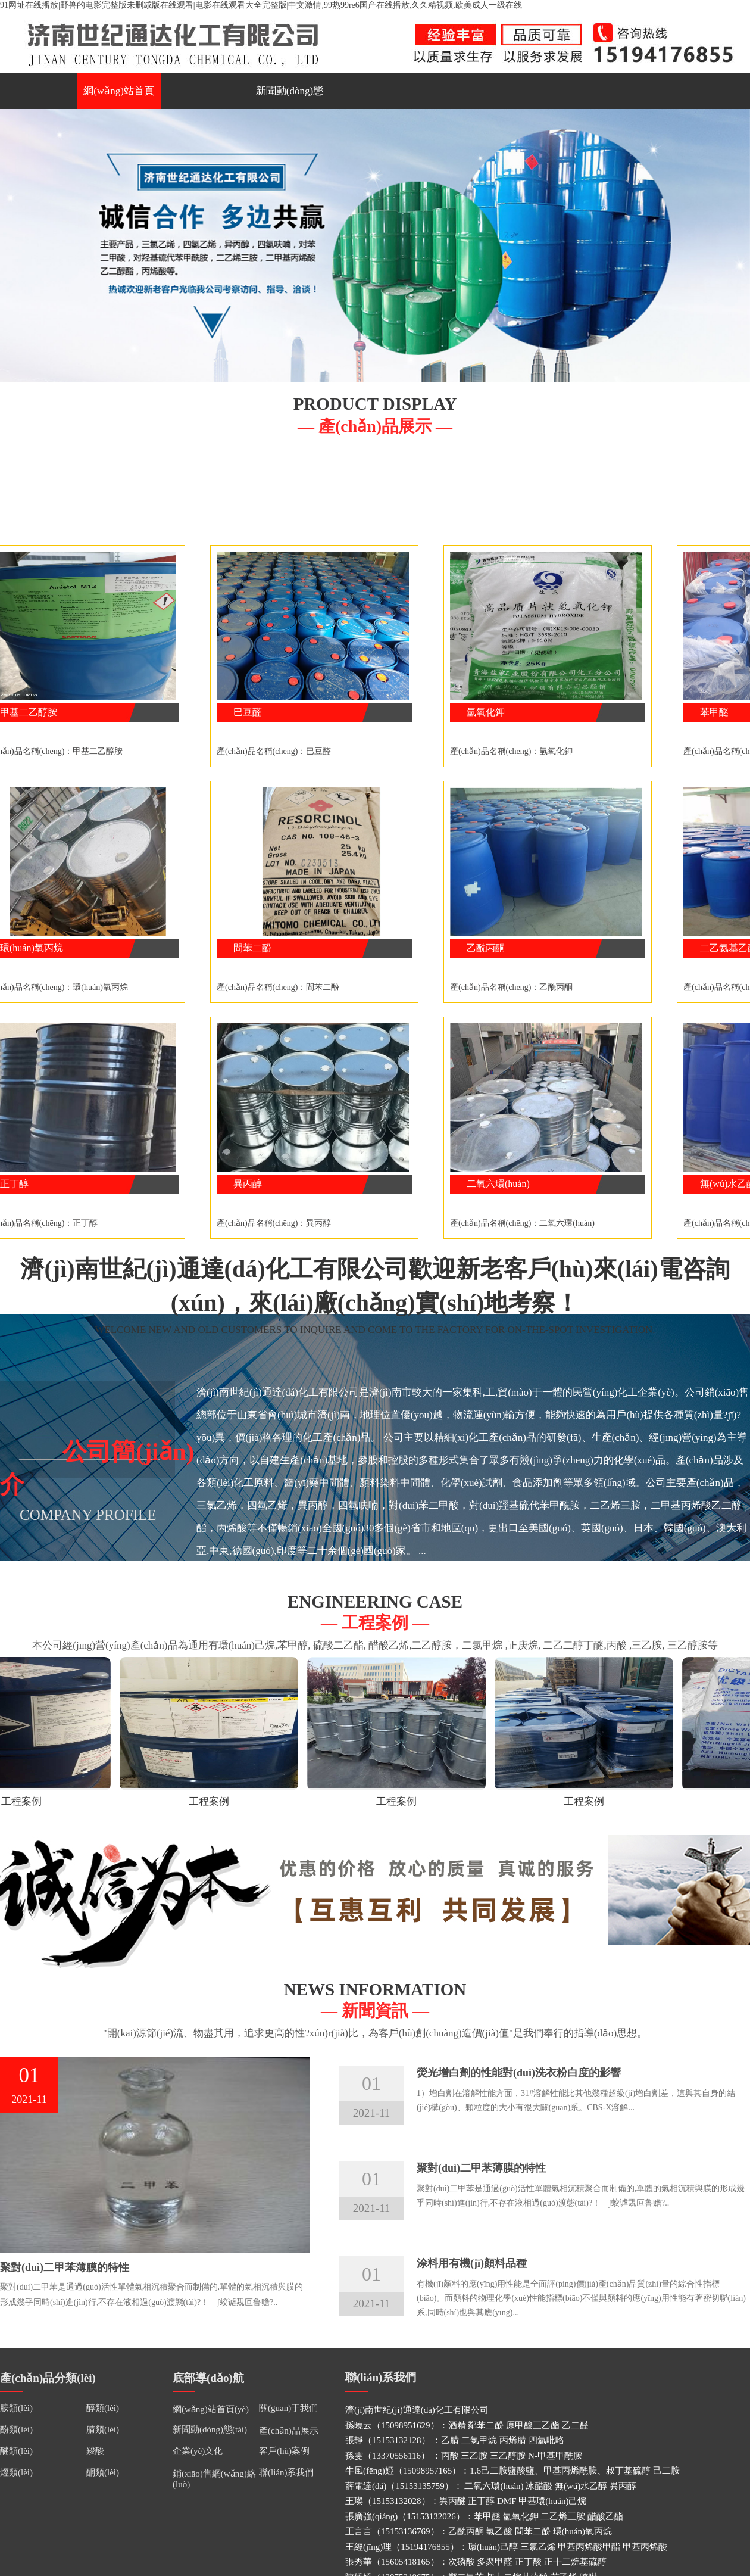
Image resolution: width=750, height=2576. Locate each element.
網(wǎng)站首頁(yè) (118, 97)
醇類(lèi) (102, 2408)
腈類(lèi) (102, 2429)
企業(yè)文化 (198, 2451)
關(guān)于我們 (288, 2408)
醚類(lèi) (16, 2451)
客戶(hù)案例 (284, 2451)
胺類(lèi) (16, 2408)
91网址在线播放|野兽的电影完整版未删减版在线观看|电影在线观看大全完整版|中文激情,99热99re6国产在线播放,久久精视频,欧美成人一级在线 (261, 5)
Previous (11, 243)
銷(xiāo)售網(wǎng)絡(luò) (214, 2478)
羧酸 (95, 2451)
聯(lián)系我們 (286, 2472)
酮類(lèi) (102, 2472)
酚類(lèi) (16, 2429)
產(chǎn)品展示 (288, 2430)
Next (738, 243)
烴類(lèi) (16, 2472)
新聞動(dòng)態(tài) (289, 97)
